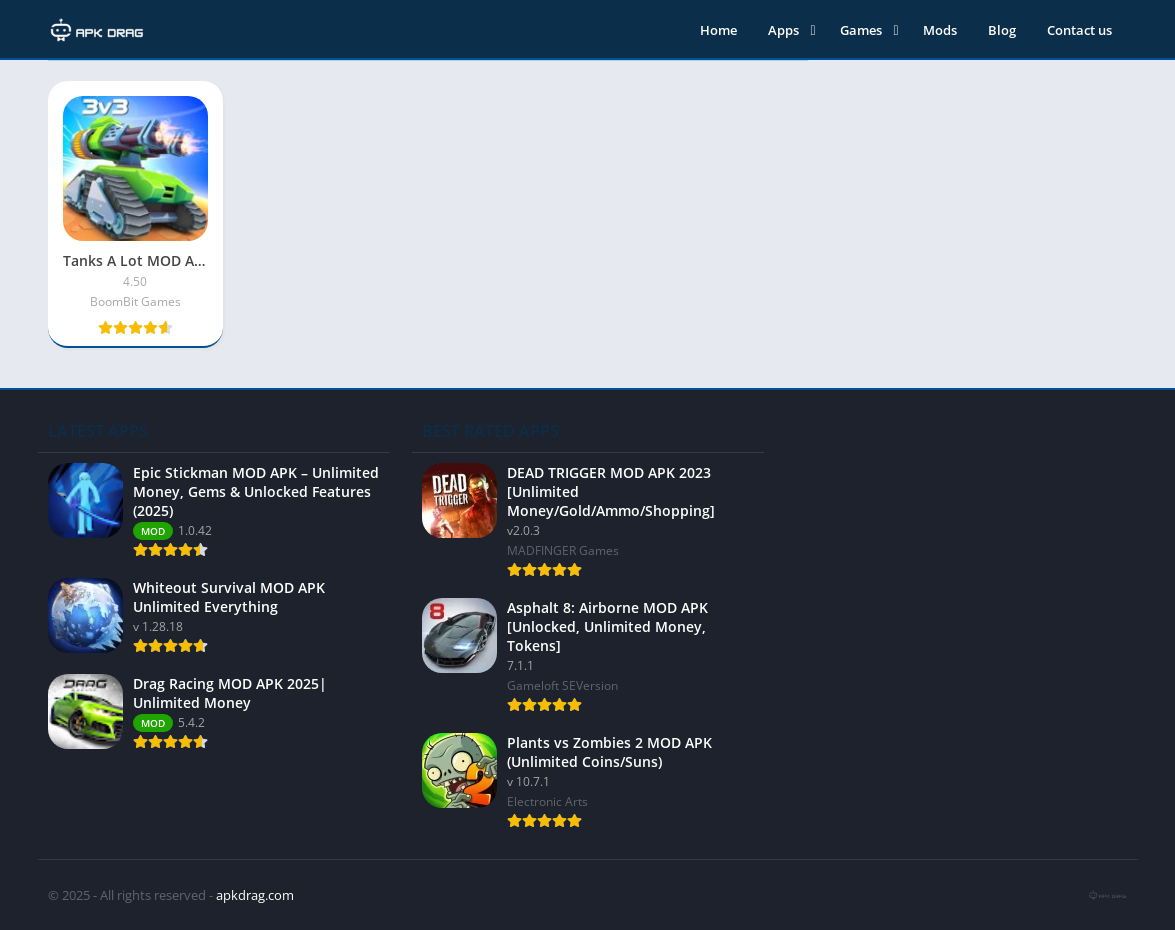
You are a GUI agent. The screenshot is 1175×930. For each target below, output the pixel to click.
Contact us (1079, 30)
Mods (940, 30)
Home (718, 30)
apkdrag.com (255, 895)
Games (861, 30)
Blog (1002, 30)
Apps (783, 30)
